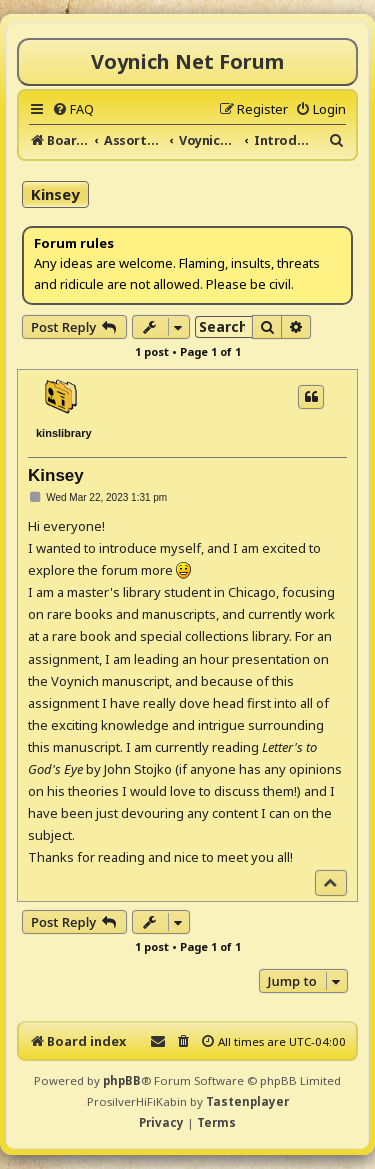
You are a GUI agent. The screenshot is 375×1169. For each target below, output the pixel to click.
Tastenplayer (247, 1101)
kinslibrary (64, 433)
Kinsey (55, 194)
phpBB (122, 1080)
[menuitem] (73, 109)
